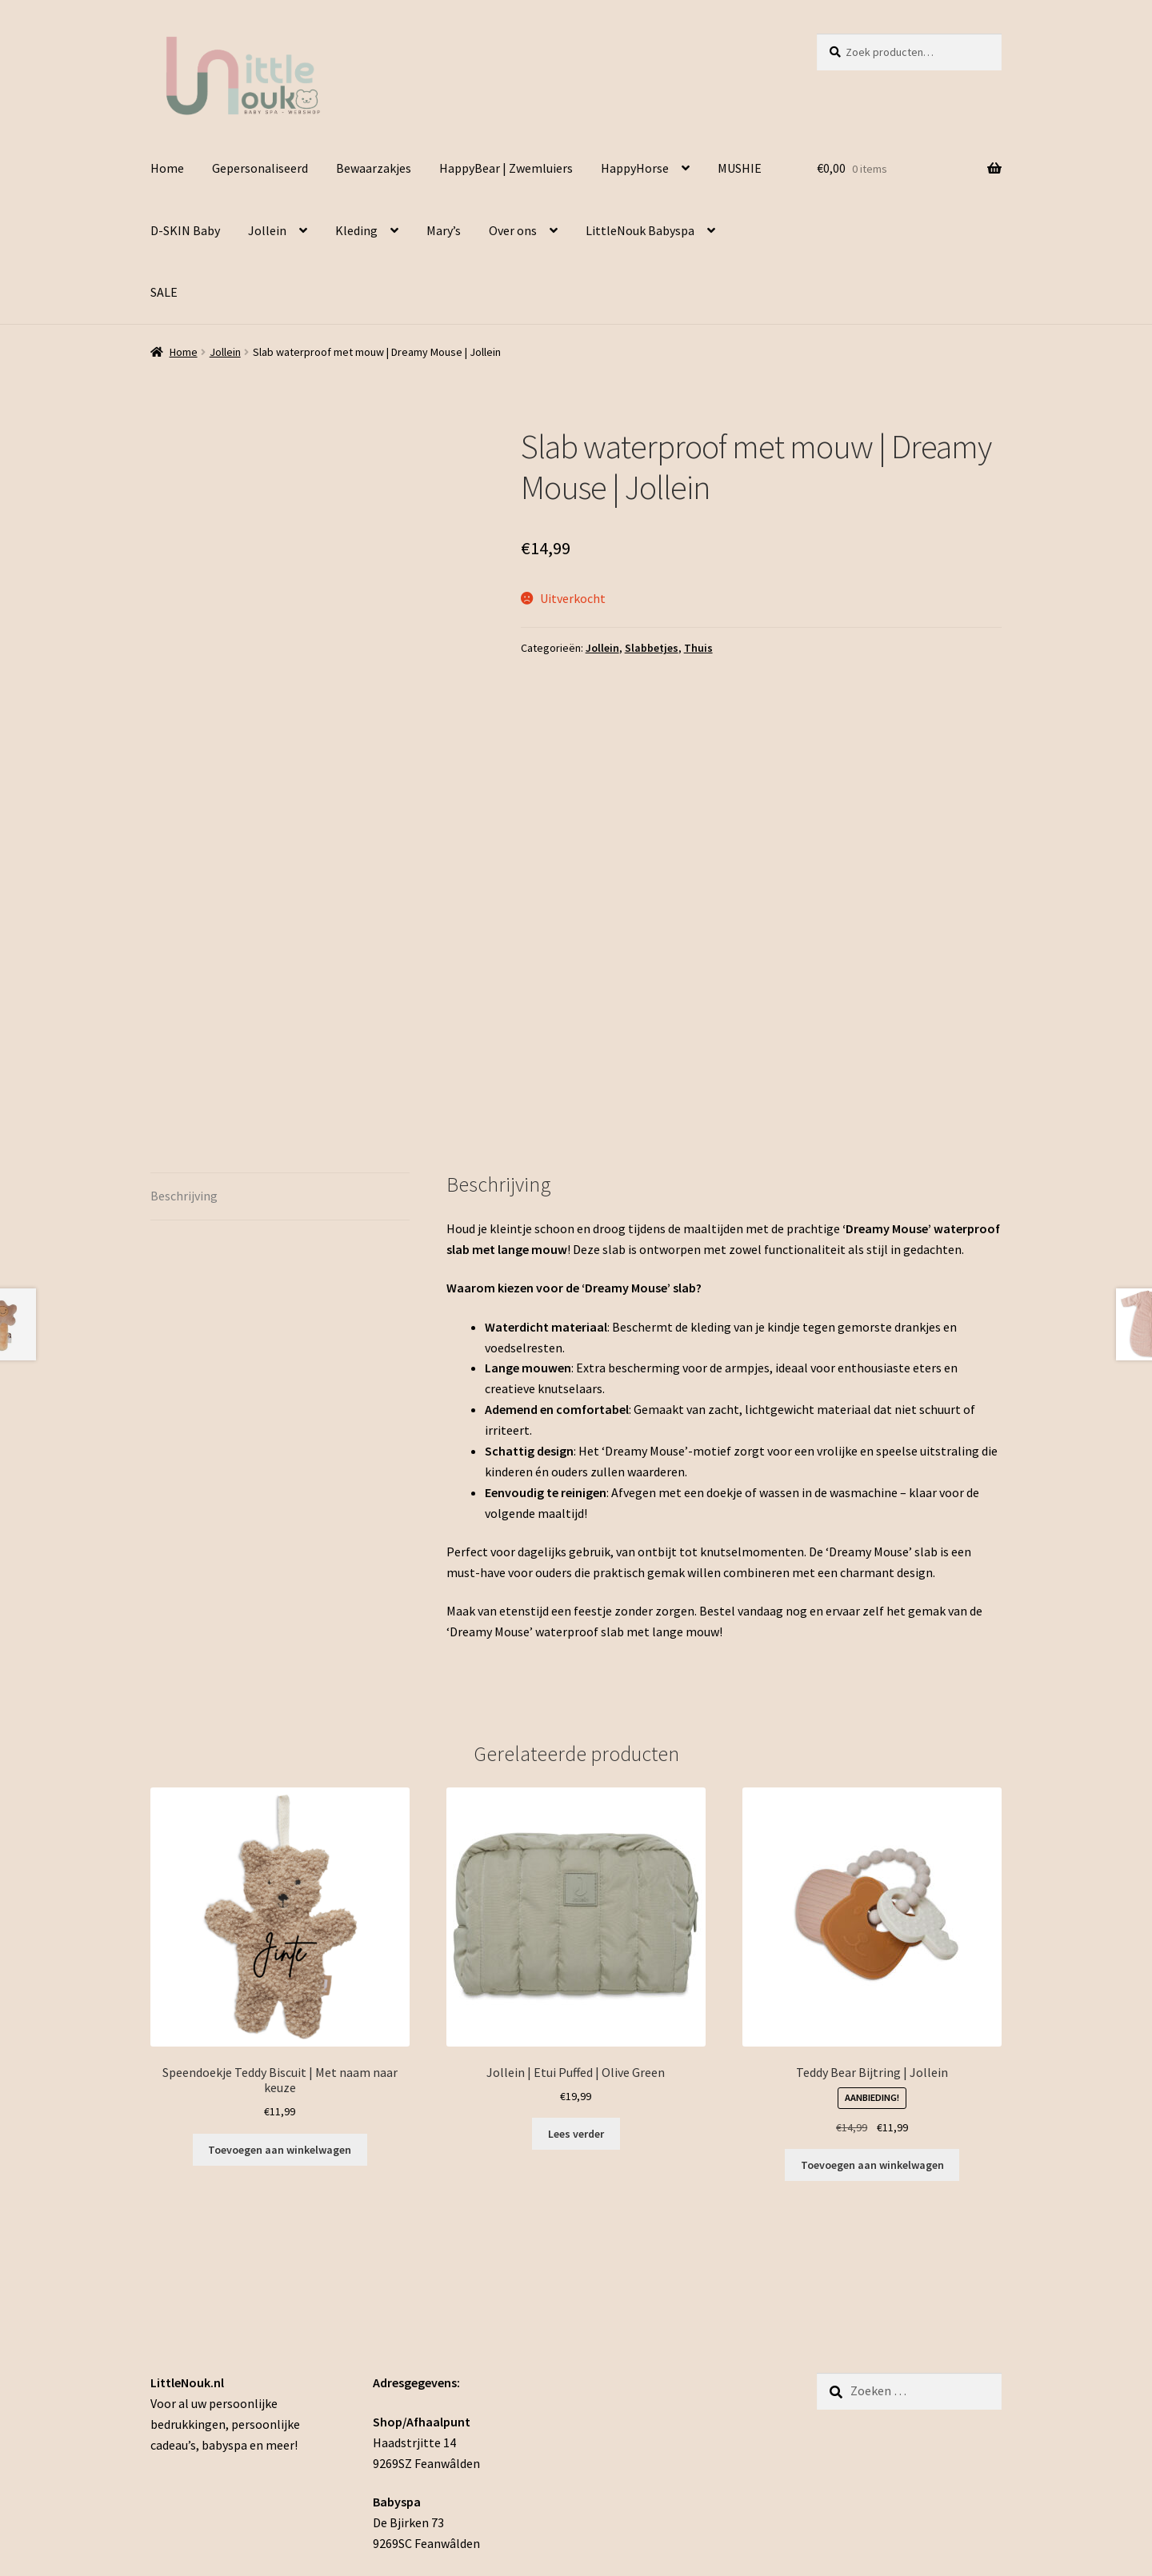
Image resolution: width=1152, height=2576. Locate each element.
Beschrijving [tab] (184, 1013)
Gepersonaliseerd (260, 168)
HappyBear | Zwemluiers (506, 168)
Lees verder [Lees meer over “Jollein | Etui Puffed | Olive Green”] (576, 1951)
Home (167, 168)
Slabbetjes (651, 648)
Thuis (698, 648)
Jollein (267, 230)
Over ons (513, 230)
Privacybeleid (186, 2484)
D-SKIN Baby (185, 230)
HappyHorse (635, 168)
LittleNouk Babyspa (640, 230)
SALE (164, 292)
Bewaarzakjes (373, 168)
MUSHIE (740, 168)
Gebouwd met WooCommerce (316, 2484)
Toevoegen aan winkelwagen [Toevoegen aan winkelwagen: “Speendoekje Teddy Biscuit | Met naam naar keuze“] (279, 1967)
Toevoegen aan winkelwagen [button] (872, 1982)
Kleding (356, 230)
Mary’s (443, 230)
